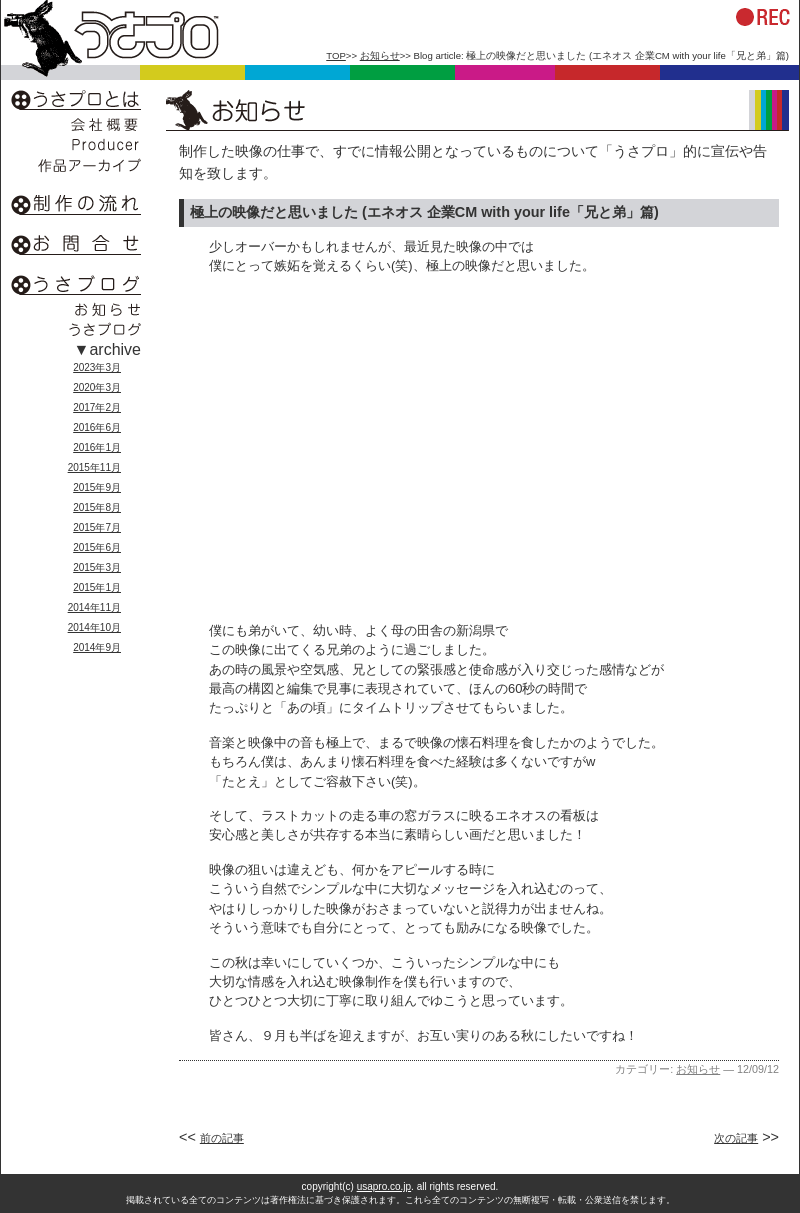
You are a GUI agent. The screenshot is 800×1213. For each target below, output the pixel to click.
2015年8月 (97, 507)
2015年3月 (97, 567)
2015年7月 (97, 527)
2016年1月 (97, 447)
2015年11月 (94, 467)
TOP (336, 55)
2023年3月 (97, 367)
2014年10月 (94, 627)
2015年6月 (97, 547)
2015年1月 (97, 587)
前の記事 (222, 1138)
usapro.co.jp (384, 1186)
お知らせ (380, 55)
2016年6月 (97, 427)
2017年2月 (97, 407)
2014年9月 (97, 647)
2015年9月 (97, 487)
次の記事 (736, 1138)
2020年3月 (97, 387)
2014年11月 (94, 607)
